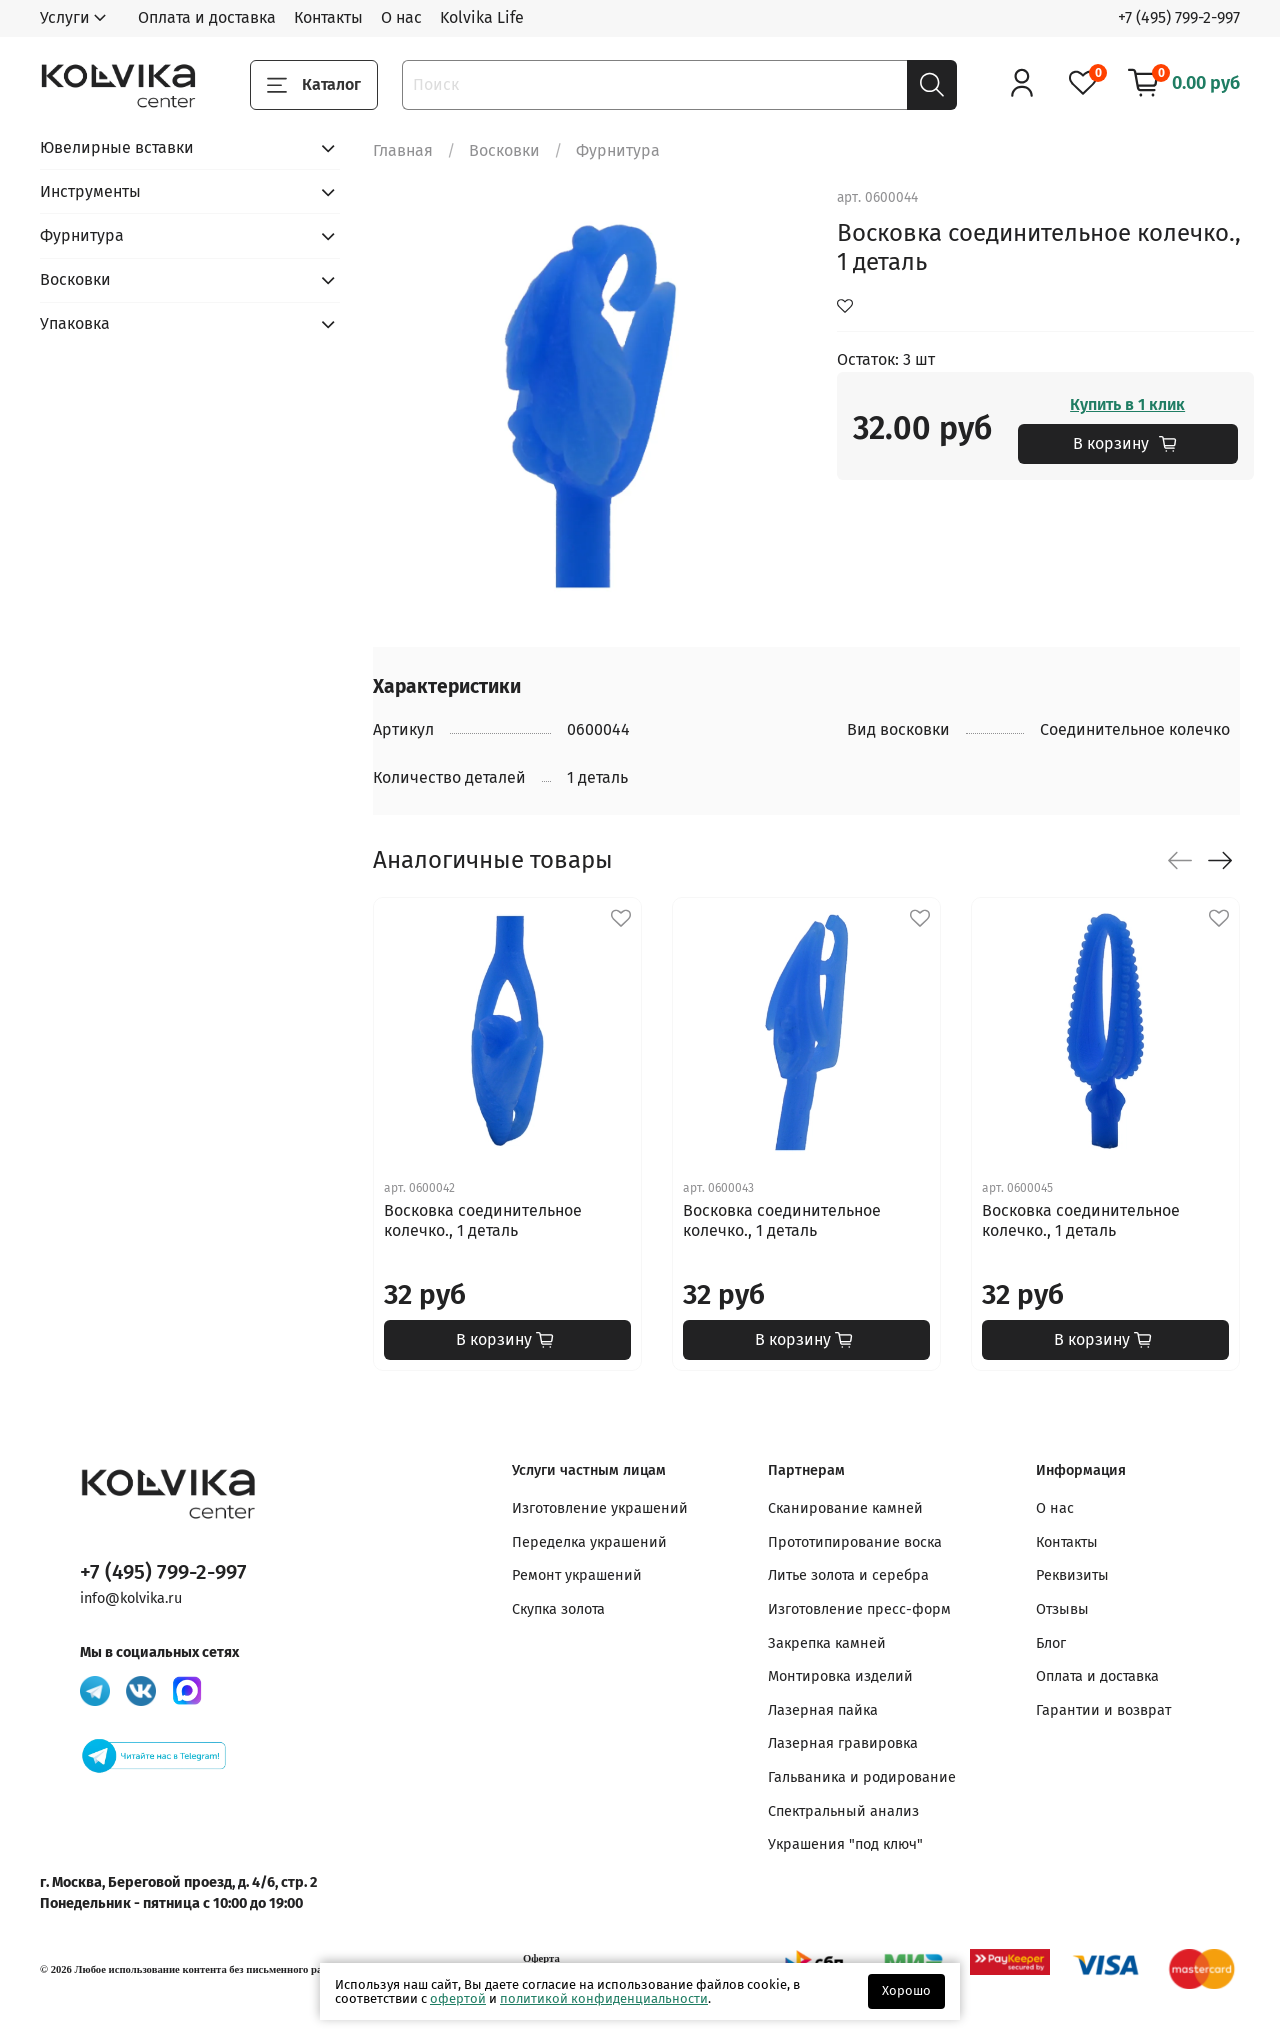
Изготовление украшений (600, 1508)
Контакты (328, 17)
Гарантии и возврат (1103, 1710)
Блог (1051, 1643)
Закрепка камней (827, 1643)
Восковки (504, 150)
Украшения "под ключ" (845, 1844)
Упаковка (75, 323)
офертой (458, 1998)
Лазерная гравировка (843, 1743)
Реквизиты (1072, 1575)
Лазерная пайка (823, 1710)
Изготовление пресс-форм (859, 1609)
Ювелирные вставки (117, 147)
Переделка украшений (589, 1542)
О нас (401, 17)
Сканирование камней (845, 1508)
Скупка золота (558, 1609)
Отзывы (1062, 1609)
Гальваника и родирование (862, 1777)
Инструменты (90, 191)
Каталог (314, 85)
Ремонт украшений (577, 1575)
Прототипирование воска (855, 1542)
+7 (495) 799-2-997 (1179, 17)
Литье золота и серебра (848, 1575)
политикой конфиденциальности (604, 1998)
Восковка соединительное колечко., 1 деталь (483, 1220)
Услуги (65, 17)
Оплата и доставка (207, 17)
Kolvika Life (482, 17)
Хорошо (906, 1990)
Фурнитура (618, 150)
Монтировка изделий (840, 1676)
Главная (403, 150)
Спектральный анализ (843, 1811)
